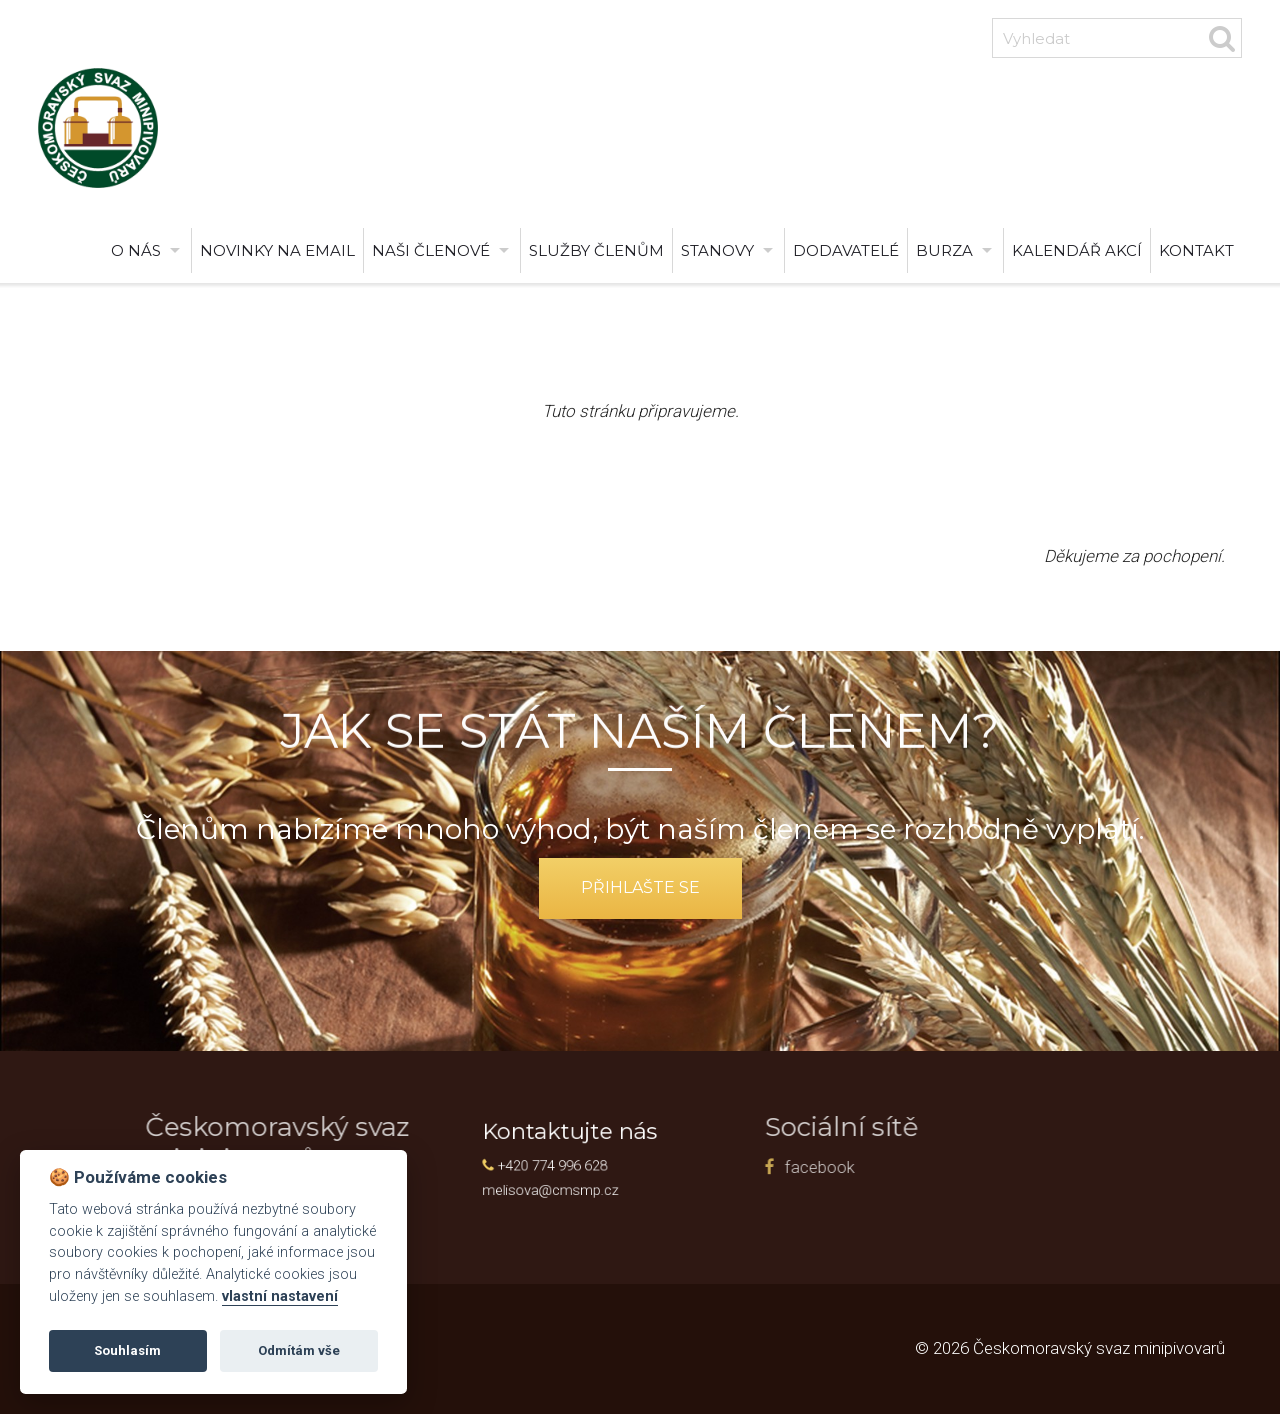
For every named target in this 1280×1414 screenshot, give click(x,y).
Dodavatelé (846, 250)
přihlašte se (640, 887)
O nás (136, 250)
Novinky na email (277, 250)
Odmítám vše (299, 1350)
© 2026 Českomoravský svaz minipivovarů (1070, 1348)
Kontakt (1196, 250)
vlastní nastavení (280, 1296)
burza (944, 250)
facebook (588, 1167)
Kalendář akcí (1077, 250)
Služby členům (596, 250)
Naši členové (431, 250)
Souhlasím (127, 1350)
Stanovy (717, 250)
